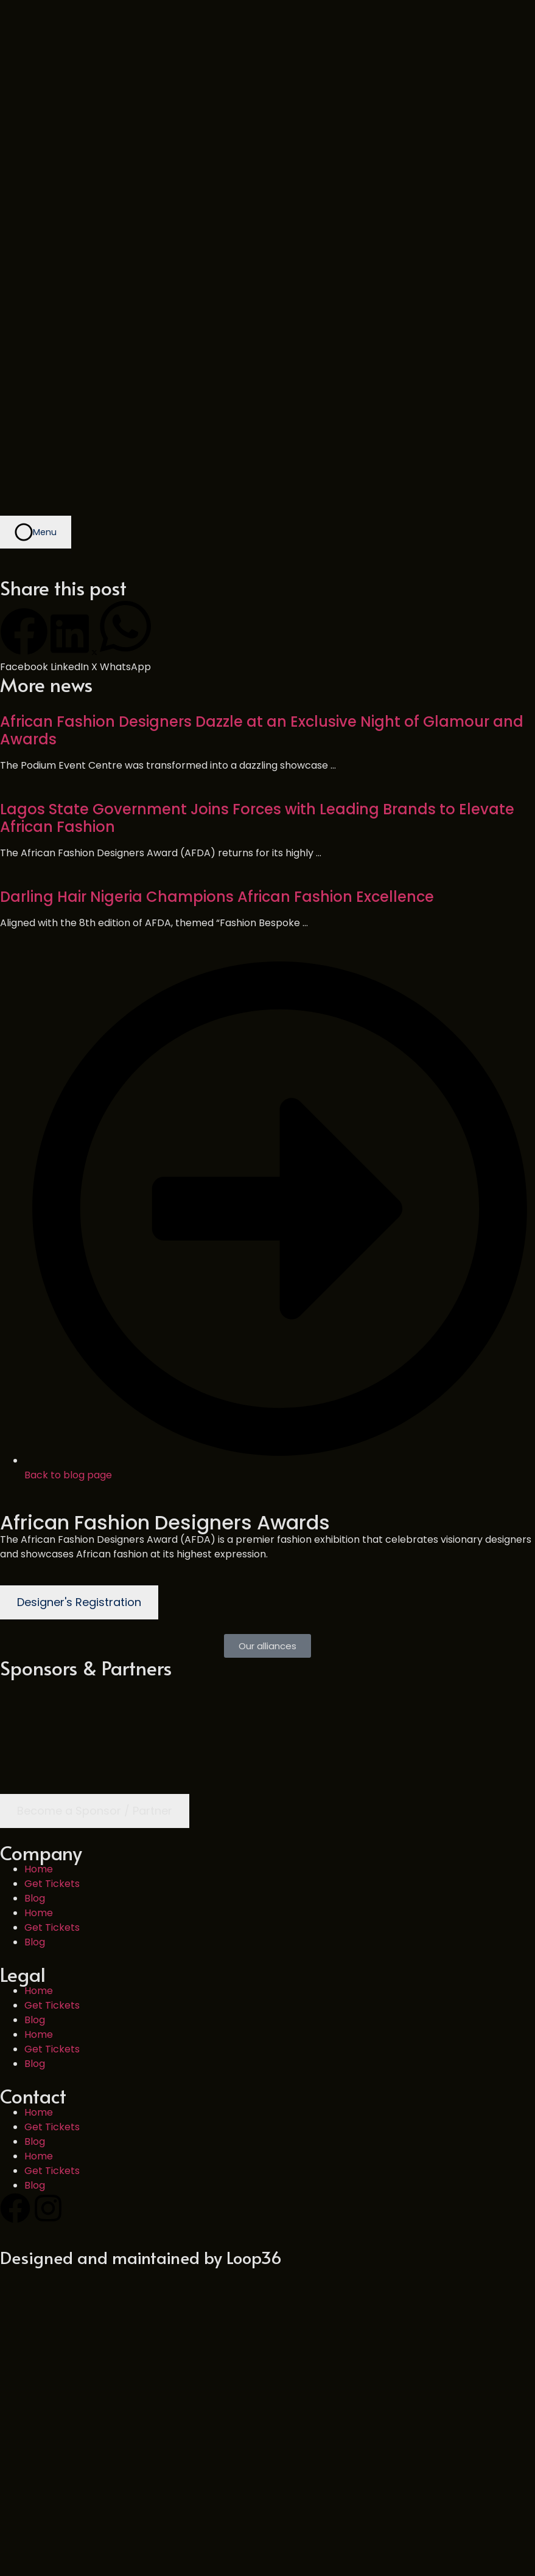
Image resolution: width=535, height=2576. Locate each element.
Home (38, 1664)
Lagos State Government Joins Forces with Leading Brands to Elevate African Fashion (257, 612)
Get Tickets (52, 1678)
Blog (34, 1693)
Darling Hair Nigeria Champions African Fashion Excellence (217, 691)
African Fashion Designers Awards (165, 1317)
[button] (24, 435)
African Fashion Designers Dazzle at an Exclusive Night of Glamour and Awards (261, 525)
